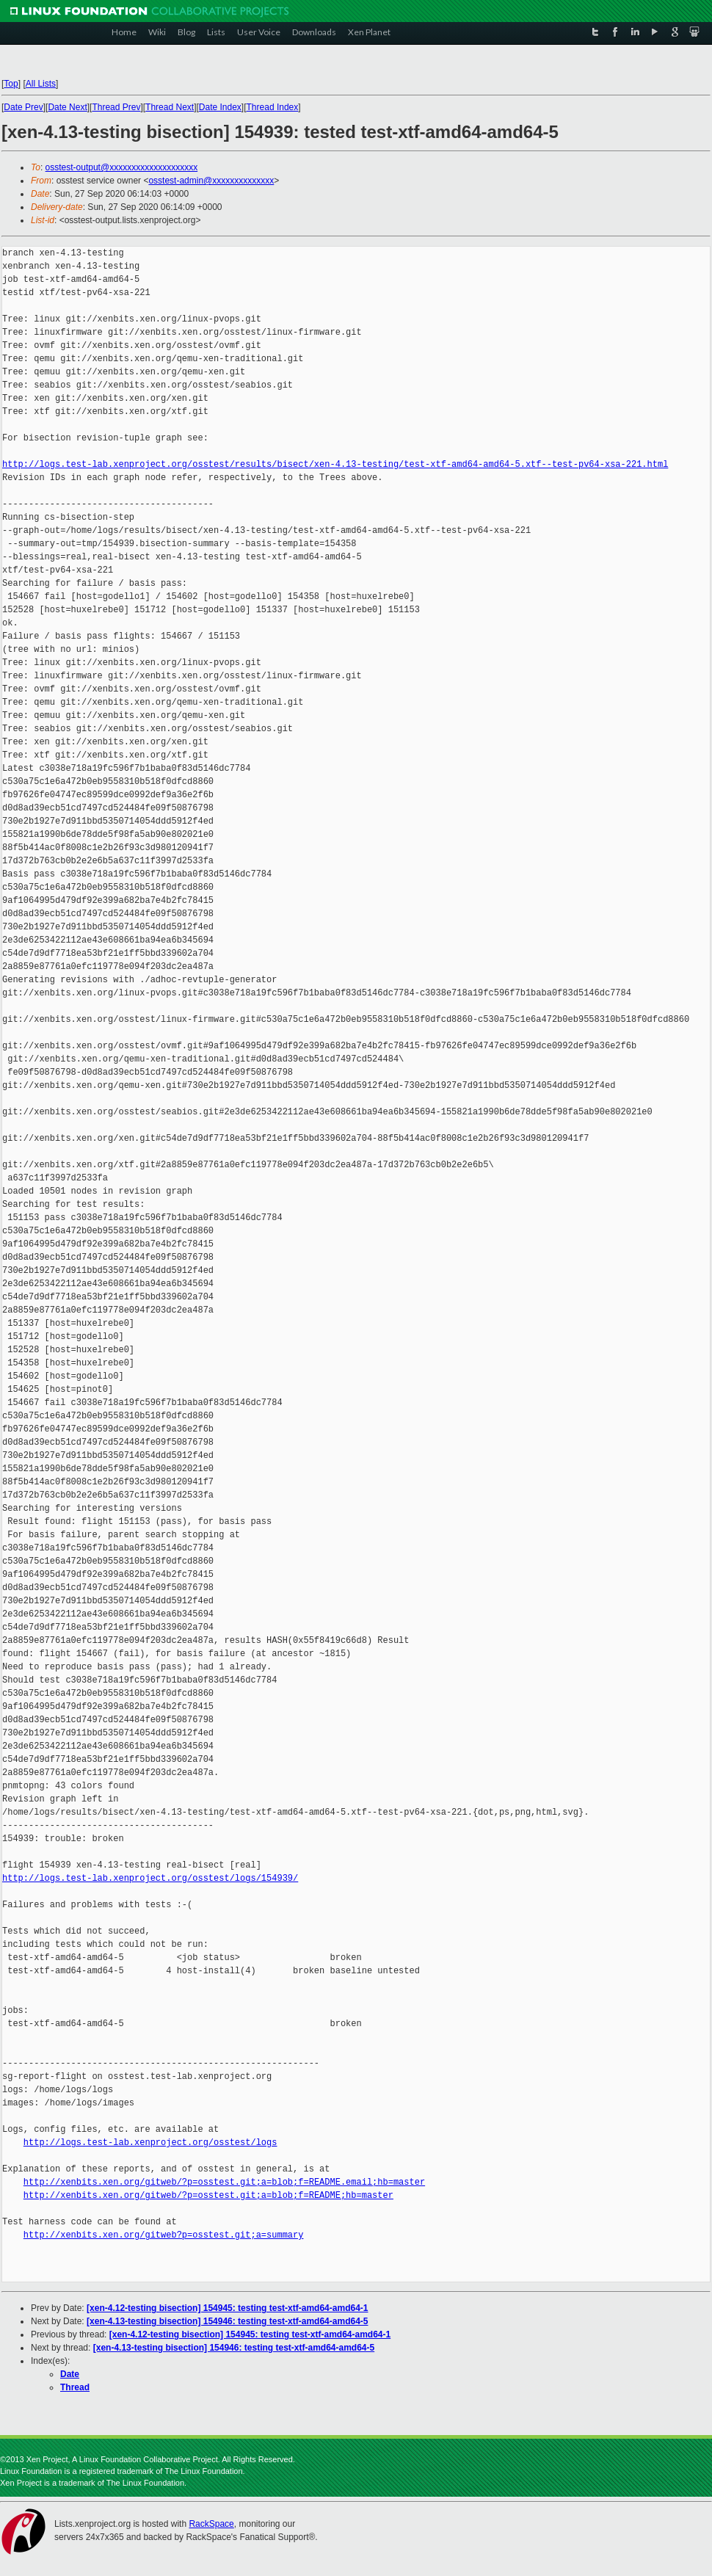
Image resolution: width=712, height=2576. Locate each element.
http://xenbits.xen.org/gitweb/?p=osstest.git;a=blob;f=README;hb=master (208, 2195)
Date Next (67, 107)
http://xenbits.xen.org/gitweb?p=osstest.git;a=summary (163, 2235)
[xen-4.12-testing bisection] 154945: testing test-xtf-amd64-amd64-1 (227, 2308)
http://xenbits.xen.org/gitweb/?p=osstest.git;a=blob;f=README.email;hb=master (224, 2182)
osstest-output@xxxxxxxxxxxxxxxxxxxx (122, 167)
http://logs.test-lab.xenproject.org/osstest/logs (150, 2142)
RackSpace (211, 2524)
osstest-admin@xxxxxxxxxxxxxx (211, 180)
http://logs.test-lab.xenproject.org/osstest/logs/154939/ (150, 1878)
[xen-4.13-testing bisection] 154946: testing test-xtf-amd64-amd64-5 (227, 2321)
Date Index (220, 107)
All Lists (41, 84)
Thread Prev (116, 107)
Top (11, 84)
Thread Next (169, 107)
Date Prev (23, 107)
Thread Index (273, 107)
